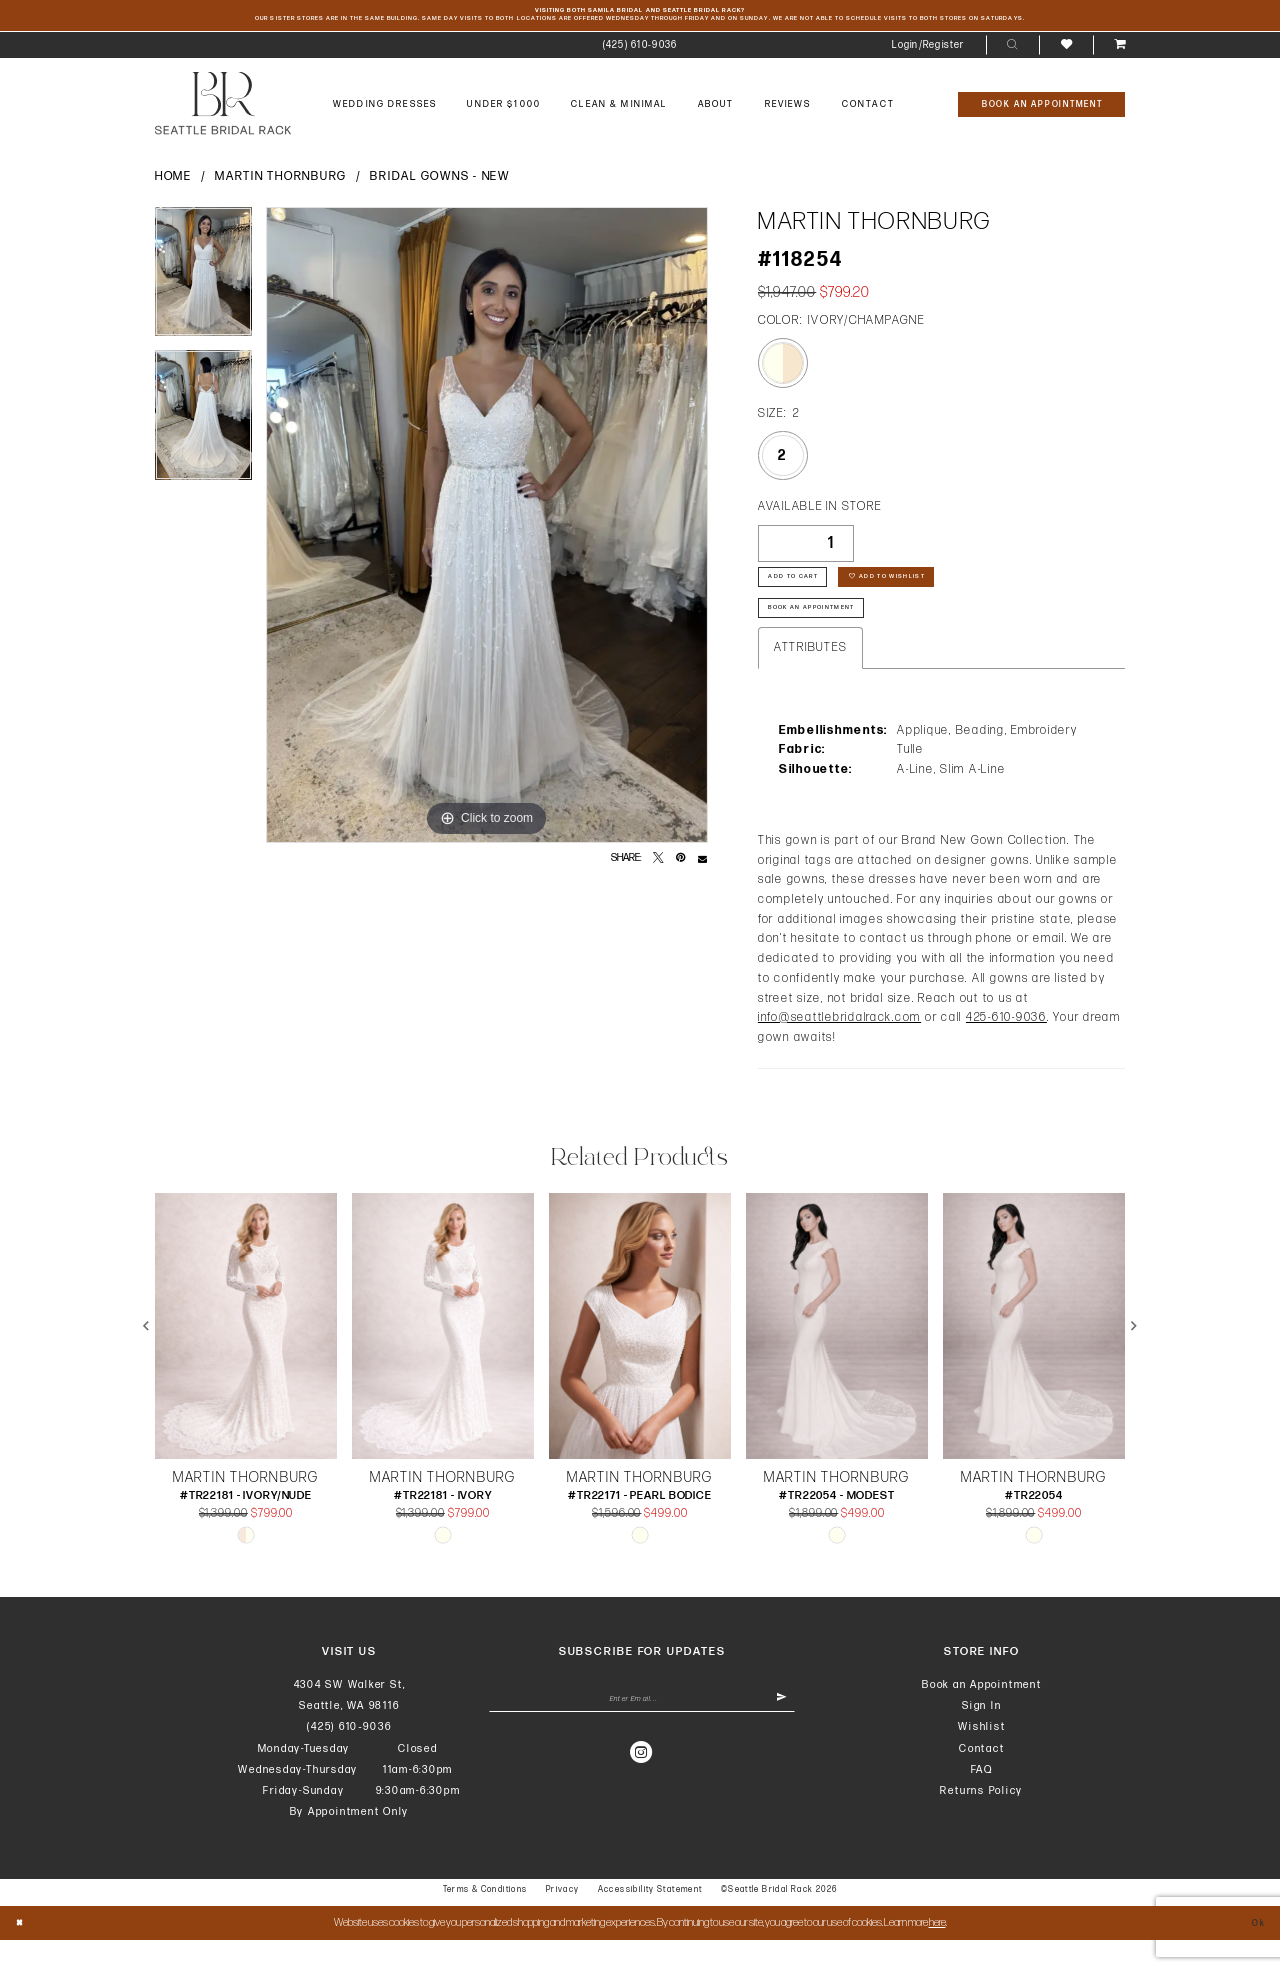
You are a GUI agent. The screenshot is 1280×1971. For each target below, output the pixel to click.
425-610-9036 (1006, 1048)
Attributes (810, 678)
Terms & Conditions (485, 1920)
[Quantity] (806, 550)
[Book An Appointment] (1041, 111)
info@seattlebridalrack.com (839, 1048)
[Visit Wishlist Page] (1065, 51)
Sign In (981, 1736)
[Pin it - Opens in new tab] (680, 865)
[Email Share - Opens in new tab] (702, 865)
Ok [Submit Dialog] (1254, 1953)
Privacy (563, 1920)
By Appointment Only (350, 1842)
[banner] (223, 110)
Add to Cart (806, 592)
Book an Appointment (982, 1715)
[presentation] (246, 1357)
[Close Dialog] (23, 1954)
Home (173, 184)
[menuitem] (639, 52)
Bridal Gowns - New (439, 184)
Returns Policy (981, 1821)
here (937, 1953)
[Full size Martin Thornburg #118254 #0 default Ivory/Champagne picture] (487, 532)
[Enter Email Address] (642, 1736)
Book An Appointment (832, 635)
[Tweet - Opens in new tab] (658, 865)
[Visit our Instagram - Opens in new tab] (642, 1792)
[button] (928, 52)
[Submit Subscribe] (778, 1736)
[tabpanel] (203, 285)
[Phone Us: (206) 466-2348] (639, 52)
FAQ (982, 1800)
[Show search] (1012, 52)
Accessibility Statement (650, 1920)
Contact (981, 1779)
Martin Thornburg (281, 184)
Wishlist (981, 1757)
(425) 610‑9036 (349, 1757)
